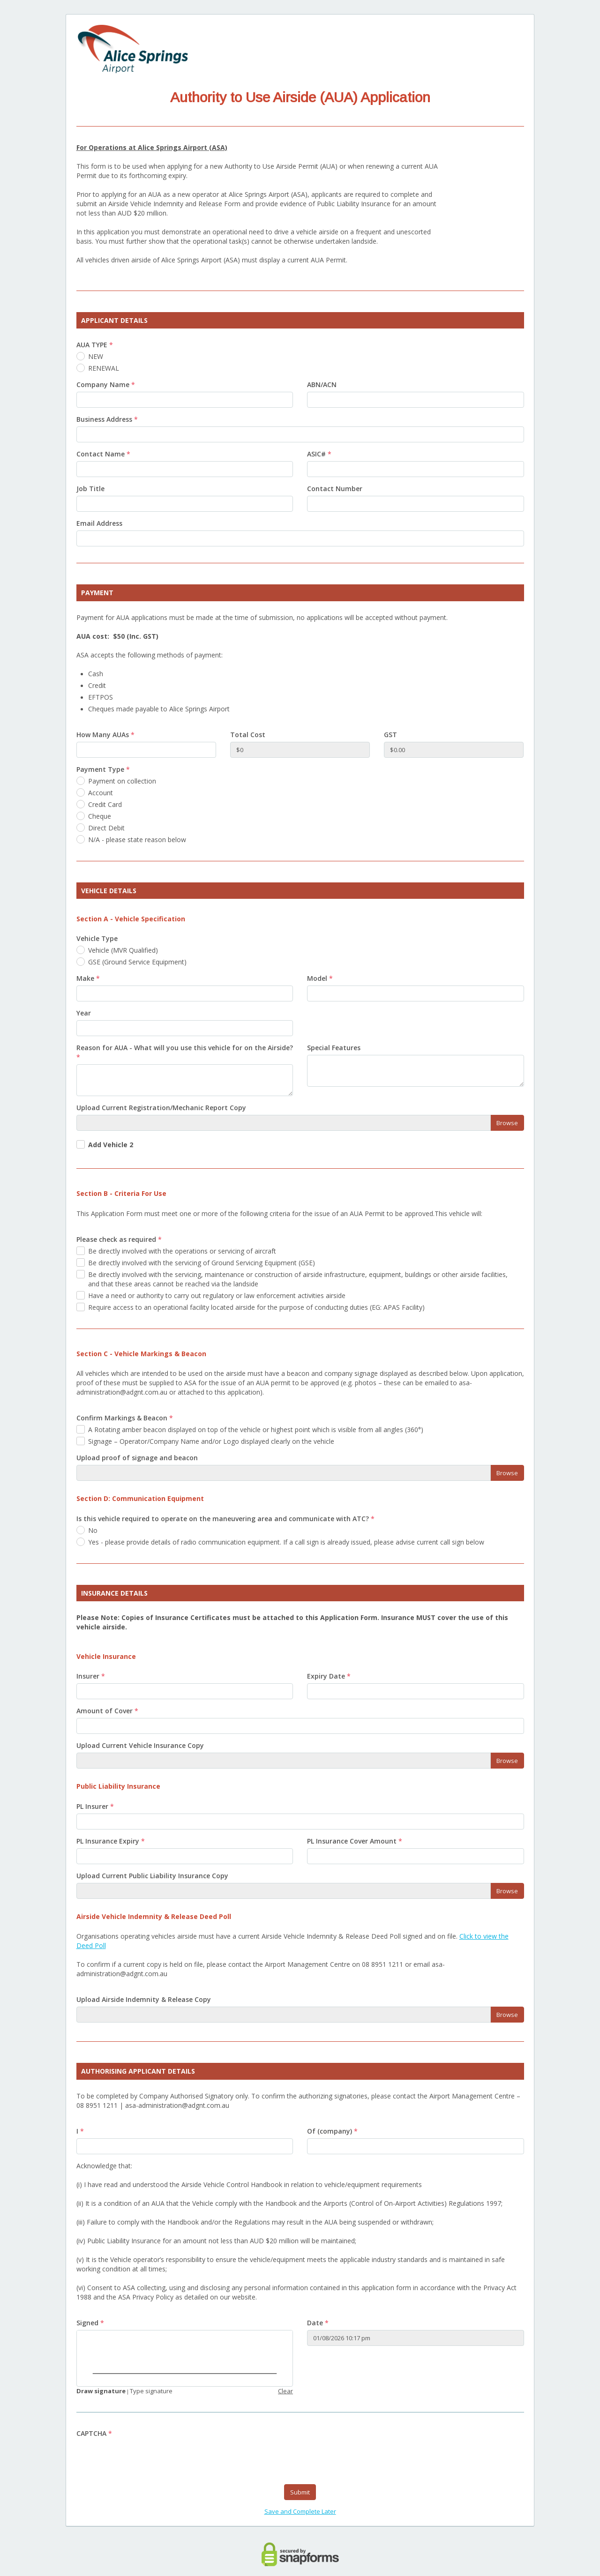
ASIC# (319, 453)
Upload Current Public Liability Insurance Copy (152, 1875)
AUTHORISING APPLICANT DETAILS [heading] (138, 2071)
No (93, 1530)
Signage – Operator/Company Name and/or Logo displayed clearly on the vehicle (211, 1441)
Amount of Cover (107, 1710)
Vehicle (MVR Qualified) (123, 950)
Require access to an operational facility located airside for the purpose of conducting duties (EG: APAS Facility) (256, 1307)
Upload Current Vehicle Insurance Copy (140, 1745)
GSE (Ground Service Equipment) (137, 961)
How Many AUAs (105, 734)
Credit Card (105, 804)
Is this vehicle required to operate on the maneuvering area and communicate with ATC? (225, 1518)
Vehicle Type (97, 938)
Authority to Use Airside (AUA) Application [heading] (300, 97)
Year (83, 1012)
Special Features (333, 1047)
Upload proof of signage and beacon (137, 1457)
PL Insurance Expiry (110, 1841)
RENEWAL (103, 368)
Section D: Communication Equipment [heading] (140, 1498)
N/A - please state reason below (137, 839)
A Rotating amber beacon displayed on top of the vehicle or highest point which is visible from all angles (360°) (255, 1429)
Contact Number (334, 488)
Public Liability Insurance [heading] (118, 1786)
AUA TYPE (94, 344)
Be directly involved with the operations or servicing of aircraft (182, 1251)
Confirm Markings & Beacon (124, 1417)
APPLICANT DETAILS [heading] (114, 320)
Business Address (107, 419)
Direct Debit (106, 827)
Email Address (99, 523)
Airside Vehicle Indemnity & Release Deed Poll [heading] (153, 1916)
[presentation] (147, 2459)
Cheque (99, 816)
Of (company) (332, 2131)
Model (320, 978)
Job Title (90, 488)
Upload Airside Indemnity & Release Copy (143, 1999)
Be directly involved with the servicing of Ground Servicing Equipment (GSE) (201, 1262)
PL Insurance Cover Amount (354, 1841)
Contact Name (103, 453)
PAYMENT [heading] (97, 592)
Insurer (90, 1676)
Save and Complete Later (300, 2512)
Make (88, 978)
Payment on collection (122, 781)
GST (390, 734)
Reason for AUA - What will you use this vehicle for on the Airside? (184, 1052)
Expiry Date (329, 1676)
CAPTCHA (94, 2433)
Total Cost (247, 734)
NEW (95, 356)
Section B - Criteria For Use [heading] (121, 1193)
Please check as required (119, 1239)
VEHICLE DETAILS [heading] (108, 890)
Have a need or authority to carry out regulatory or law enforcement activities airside (216, 1295)
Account (100, 792)
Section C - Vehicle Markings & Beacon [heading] (141, 1353)
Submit (300, 2492)
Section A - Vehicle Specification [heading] (130, 918)
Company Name (105, 384)
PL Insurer (95, 1806)
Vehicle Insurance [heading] (106, 1656)
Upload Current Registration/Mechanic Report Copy (161, 1107)
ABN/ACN (322, 384)
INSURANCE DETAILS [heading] (114, 1593)
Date (318, 2322)
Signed (90, 2322)
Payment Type (103, 769)
